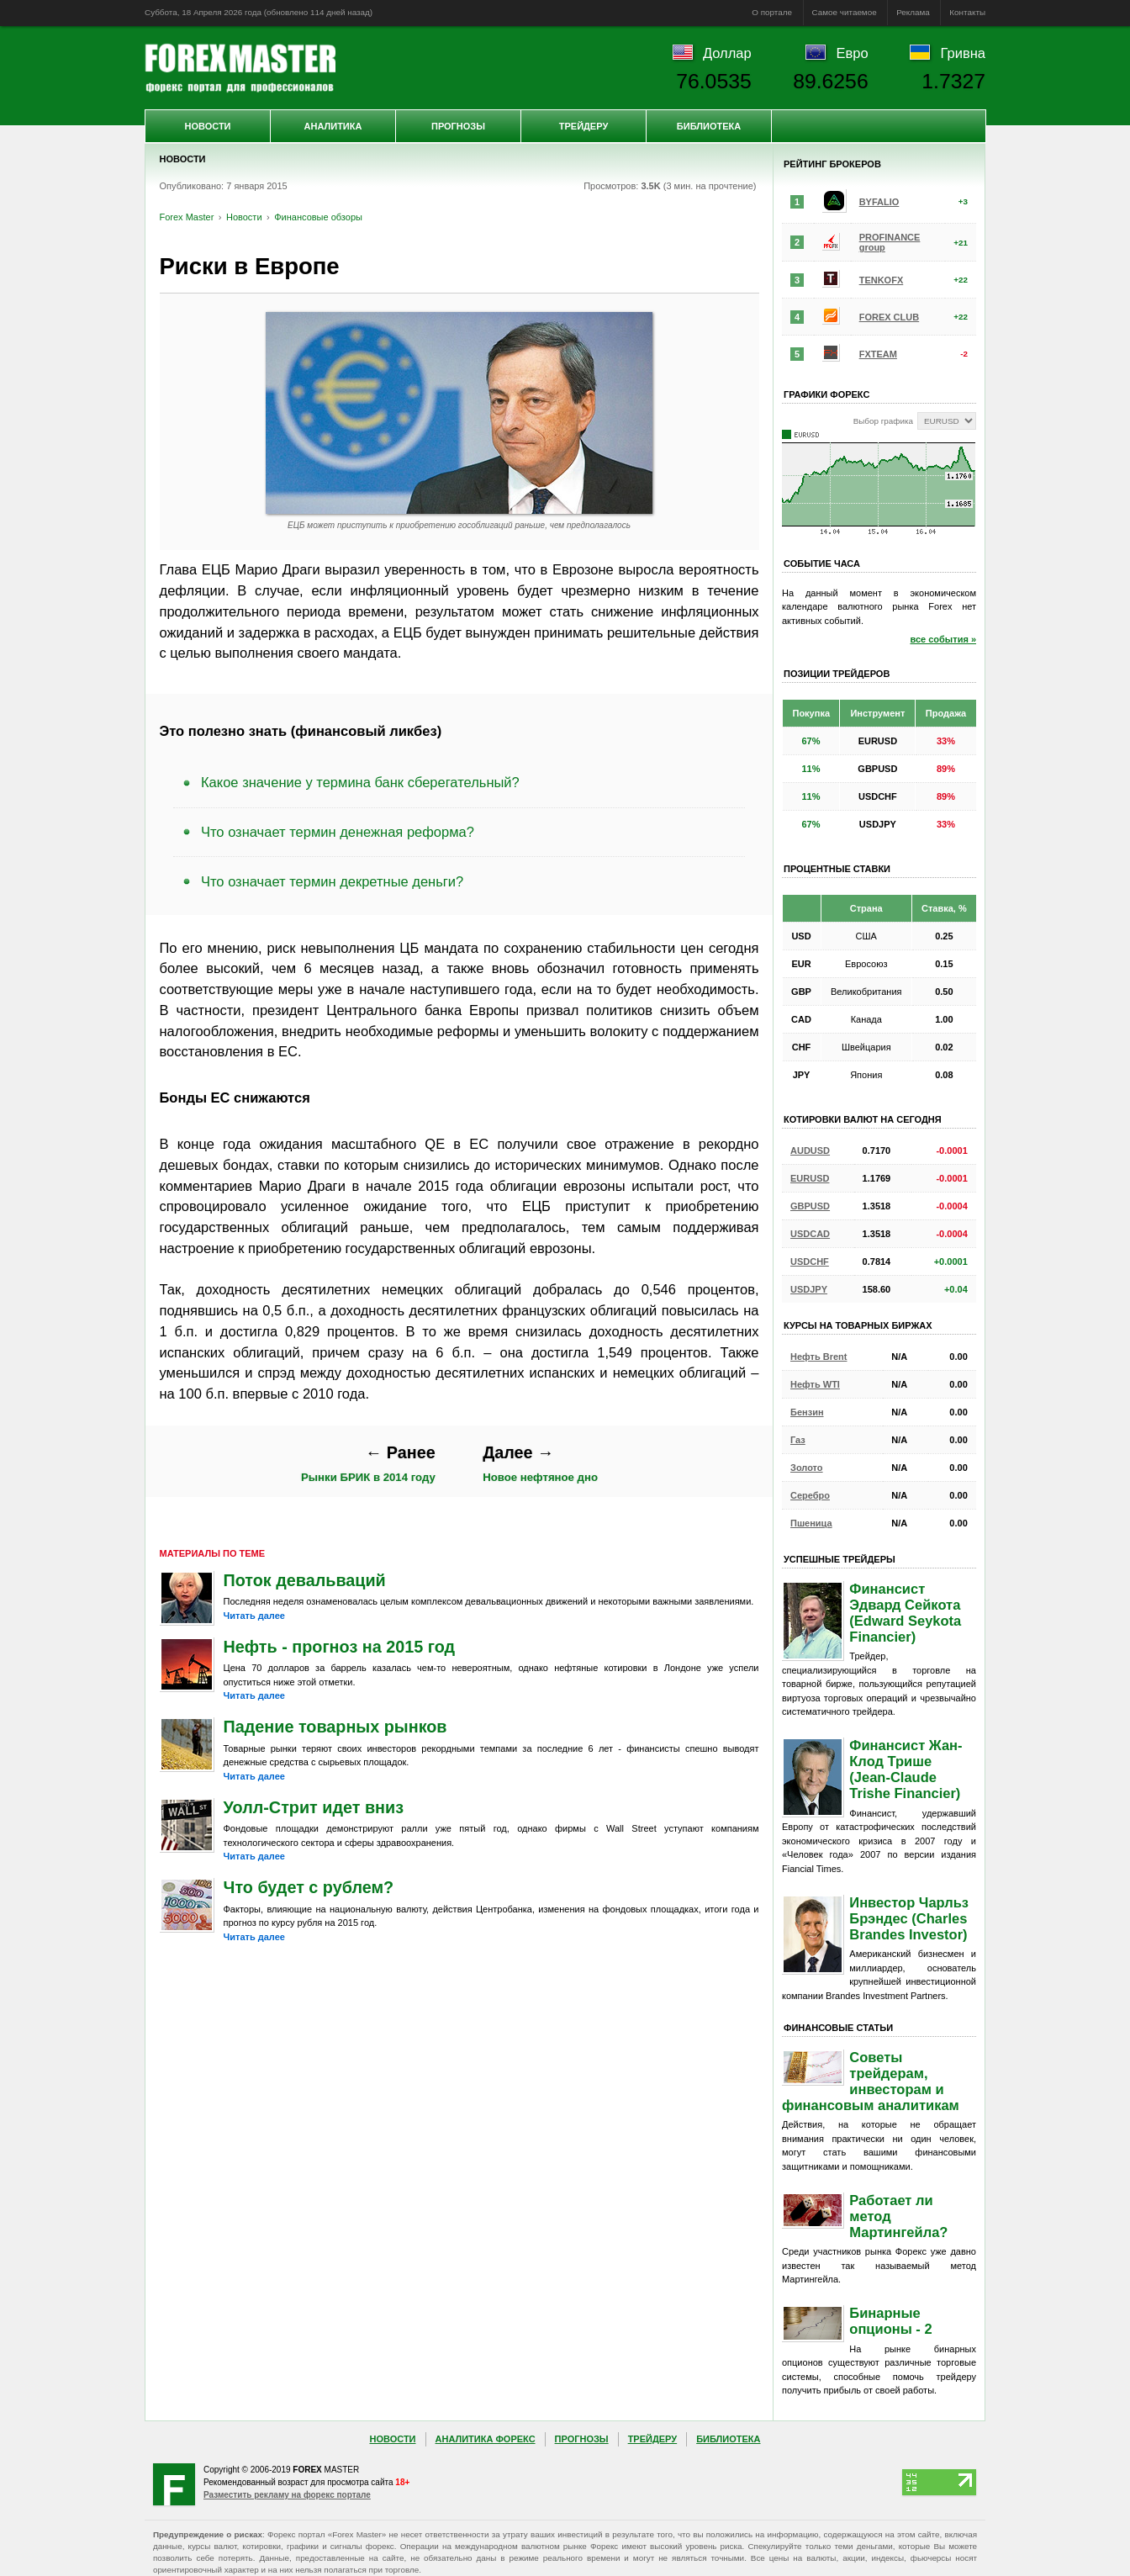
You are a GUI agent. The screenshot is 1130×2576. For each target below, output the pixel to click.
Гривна (963, 53)
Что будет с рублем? (309, 1887)
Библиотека (709, 126)
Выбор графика (883, 421)
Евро (853, 53)
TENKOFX (881, 280)
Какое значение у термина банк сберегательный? (360, 782)
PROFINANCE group (890, 242)
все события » (943, 639)
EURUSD (809, 1178)
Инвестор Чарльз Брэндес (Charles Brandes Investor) (909, 1918)
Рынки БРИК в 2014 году (368, 1463)
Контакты (967, 12)
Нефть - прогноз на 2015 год (340, 1646)
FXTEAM (878, 354)
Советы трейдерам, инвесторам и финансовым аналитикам (870, 2081)
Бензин (807, 1412)
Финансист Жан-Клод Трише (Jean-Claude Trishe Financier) (905, 1769)
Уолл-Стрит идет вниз (314, 1807)
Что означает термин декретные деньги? (332, 881)
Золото (806, 1468)
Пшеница (811, 1523)
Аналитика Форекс (486, 2439)
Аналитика (333, 126)
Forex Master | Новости (240, 68)
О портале (772, 12)
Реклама (913, 12)
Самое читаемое (844, 12)
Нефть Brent (818, 1356)
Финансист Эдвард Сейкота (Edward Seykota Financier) (905, 1612)
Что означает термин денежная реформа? (337, 831)
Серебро (810, 1495)
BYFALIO (879, 202)
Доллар (727, 53)
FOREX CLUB (889, 317)
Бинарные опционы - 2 (890, 2320)
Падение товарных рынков (335, 1726)
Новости (207, 126)
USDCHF (809, 1261)
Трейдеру (584, 126)
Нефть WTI (815, 1384)
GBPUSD (810, 1206)
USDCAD (810, 1234)
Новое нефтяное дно (540, 1463)
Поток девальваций (305, 1580)
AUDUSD (810, 1150)
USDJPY (808, 1289)
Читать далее (254, 1616)
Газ (797, 1440)
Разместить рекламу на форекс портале (287, 2494)
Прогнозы (458, 126)
